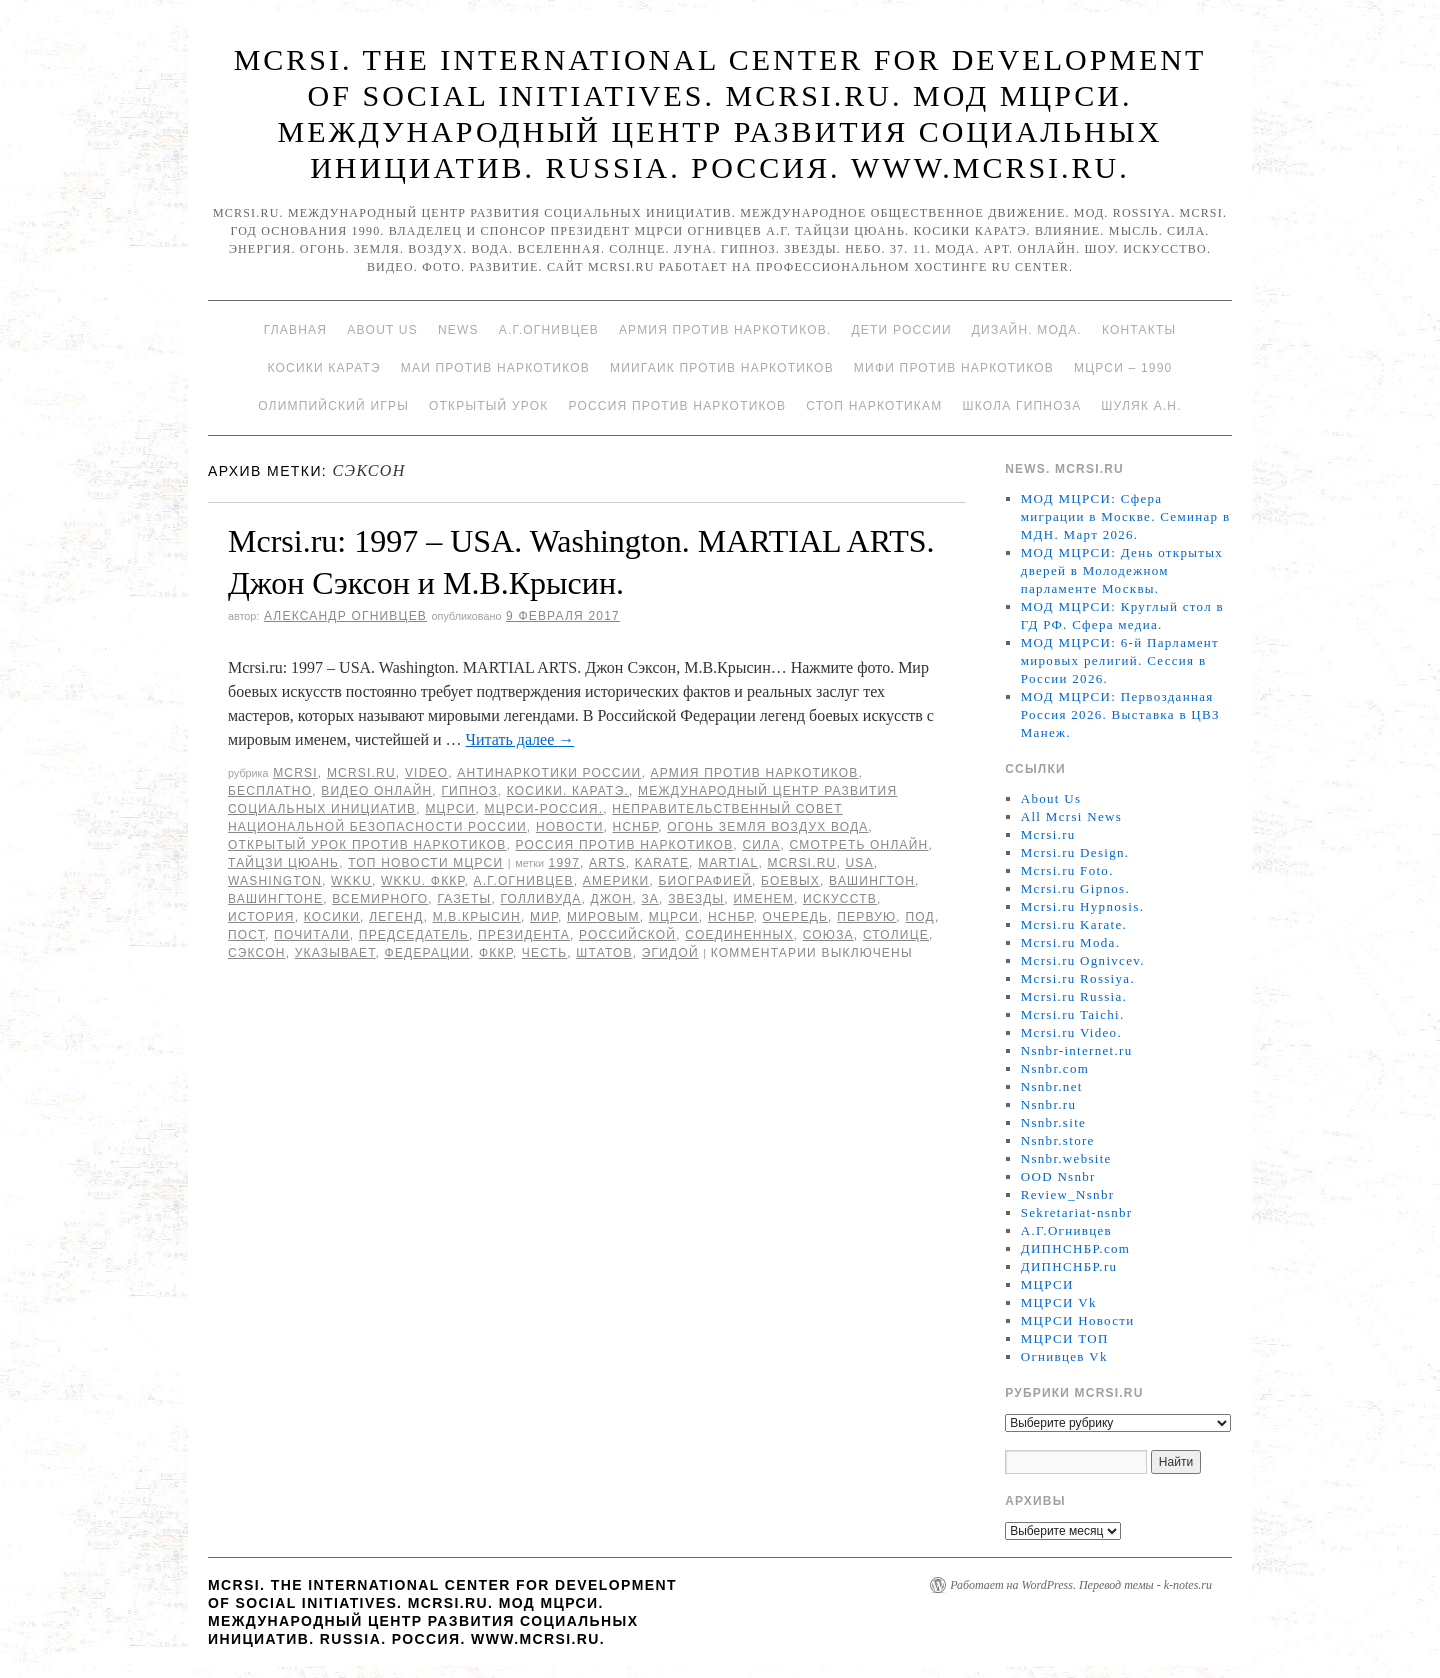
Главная (295, 330)
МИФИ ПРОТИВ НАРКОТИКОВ (954, 368)
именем (763, 899)
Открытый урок (488, 406)
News (458, 330)
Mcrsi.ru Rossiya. (1078, 978)
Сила (761, 845)
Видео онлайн (376, 791)
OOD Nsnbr (1058, 1176)
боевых (790, 881)
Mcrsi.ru (361, 773)
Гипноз (469, 791)
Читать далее (520, 739)
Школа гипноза (1021, 406)
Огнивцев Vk (1064, 1356)
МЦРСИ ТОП (1065, 1338)
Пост (246, 935)
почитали (312, 935)
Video (426, 773)
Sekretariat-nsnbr (1077, 1212)
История (261, 917)
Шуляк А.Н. (1141, 406)
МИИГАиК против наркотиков (722, 368)
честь (544, 953)
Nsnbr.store (1058, 1140)
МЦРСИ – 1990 (1123, 368)
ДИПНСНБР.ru (1069, 1266)
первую (866, 917)
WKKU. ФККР (423, 881)
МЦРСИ (450, 809)
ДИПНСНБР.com (1075, 1248)
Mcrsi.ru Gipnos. (1075, 888)
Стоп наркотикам (874, 406)
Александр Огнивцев (345, 616)
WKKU (351, 881)
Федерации (427, 953)
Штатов (604, 953)
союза (828, 935)
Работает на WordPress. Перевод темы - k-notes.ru (1081, 1585)
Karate (662, 863)
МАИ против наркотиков (495, 368)
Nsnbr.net (1052, 1086)
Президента (524, 935)
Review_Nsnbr (1068, 1194)
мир (544, 917)
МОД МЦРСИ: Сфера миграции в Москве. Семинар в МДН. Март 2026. (1126, 516)
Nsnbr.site (1053, 1122)
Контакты (1139, 330)
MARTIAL (728, 863)
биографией (706, 881)
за (650, 899)
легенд (396, 917)
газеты (464, 899)
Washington (275, 881)
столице (896, 935)
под (919, 917)
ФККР (496, 953)
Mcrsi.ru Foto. (1067, 870)
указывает (335, 953)
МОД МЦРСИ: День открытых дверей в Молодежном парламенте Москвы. (1122, 570)
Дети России (902, 330)
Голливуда (540, 899)
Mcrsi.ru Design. (1075, 852)
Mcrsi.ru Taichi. (1073, 1014)
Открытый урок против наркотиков (367, 845)
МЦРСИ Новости (1078, 1320)
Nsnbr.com (1055, 1068)
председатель (414, 935)
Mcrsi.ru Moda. (1070, 942)
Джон (612, 899)
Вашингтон (872, 881)
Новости (570, 827)
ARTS (607, 863)
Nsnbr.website (1066, 1158)
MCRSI (295, 773)
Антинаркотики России (549, 773)
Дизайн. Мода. (1027, 330)
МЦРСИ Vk (1059, 1302)
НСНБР (636, 827)
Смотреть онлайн (858, 845)
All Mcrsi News (1071, 816)
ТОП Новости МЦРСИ (425, 863)
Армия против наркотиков (754, 773)
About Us (382, 330)
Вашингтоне (275, 899)
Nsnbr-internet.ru (1077, 1050)
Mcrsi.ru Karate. (1074, 924)
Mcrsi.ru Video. (1071, 1032)
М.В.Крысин (477, 917)
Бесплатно (270, 791)
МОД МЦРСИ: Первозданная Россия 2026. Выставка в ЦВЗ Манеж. (1120, 714)
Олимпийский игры (333, 406)
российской (627, 935)
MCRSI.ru (801, 863)
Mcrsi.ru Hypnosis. (1082, 906)
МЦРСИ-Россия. (544, 809)
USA (859, 863)
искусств (840, 899)
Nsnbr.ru (1049, 1104)
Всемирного (380, 899)
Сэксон (257, 953)
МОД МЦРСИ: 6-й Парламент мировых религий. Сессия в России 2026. (1120, 660)
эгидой (670, 953)
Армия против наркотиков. (725, 330)
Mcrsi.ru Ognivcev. (1083, 960)
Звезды (696, 899)
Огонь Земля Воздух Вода (767, 827)
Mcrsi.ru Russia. (1074, 996)
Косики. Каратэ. (568, 791)
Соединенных (739, 935)
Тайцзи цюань (283, 863)
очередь (795, 917)
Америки (616, 881)
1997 (565, 863)
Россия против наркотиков (677, 406)
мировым (603, 917)
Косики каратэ (324, 368)
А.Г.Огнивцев (549, 330)
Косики (332, 917)
